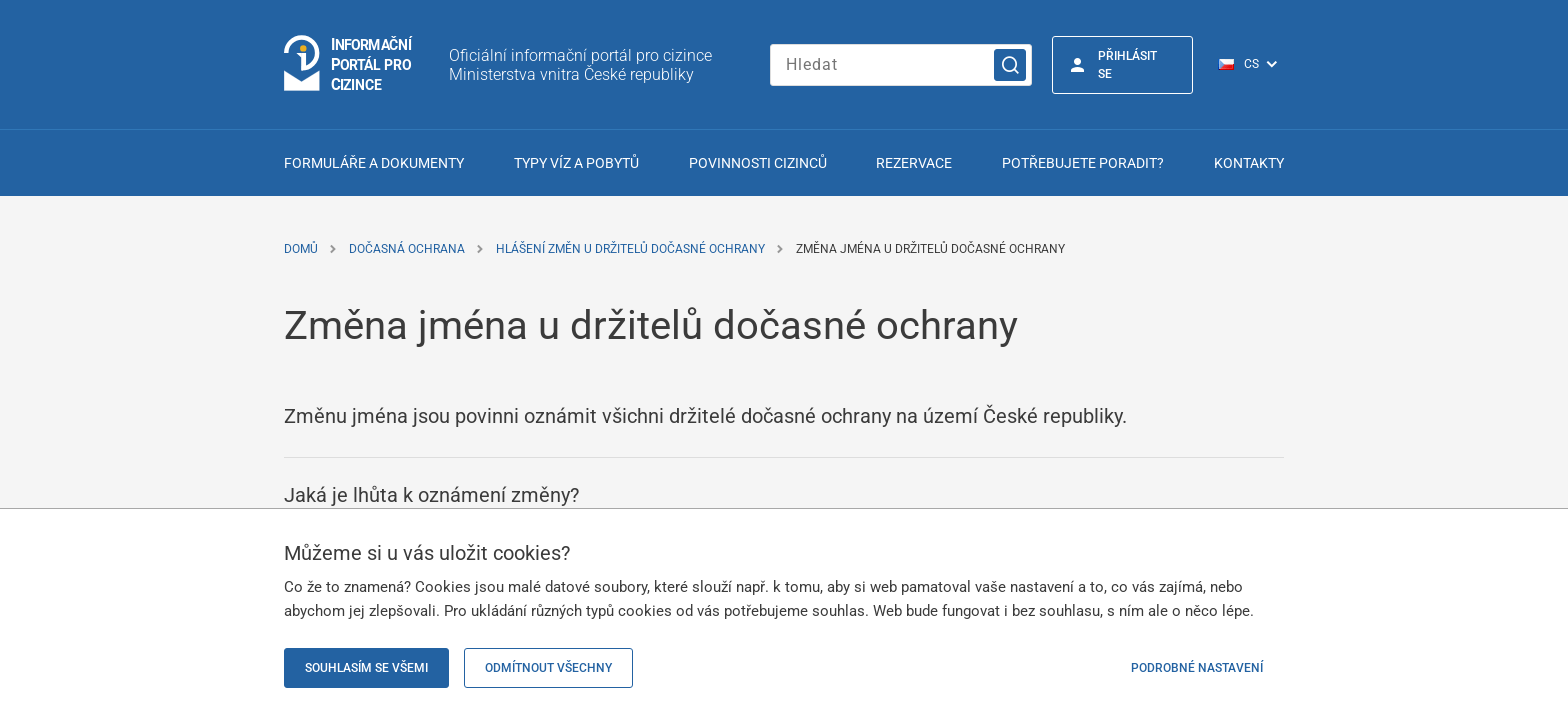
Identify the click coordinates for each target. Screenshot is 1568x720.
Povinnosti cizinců (758, 163)
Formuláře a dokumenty (374, 163)
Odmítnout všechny (548, 668)
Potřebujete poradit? (1083, 163)
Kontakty (1249, 163)
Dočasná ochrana (407, 249)
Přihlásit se (1127, 65)
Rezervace (914, 163)
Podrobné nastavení (1197, 668)
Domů (301, 249)
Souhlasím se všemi (366, 668)
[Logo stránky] (349, 64)
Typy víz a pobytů (576, 163)
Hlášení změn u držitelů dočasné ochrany (630, 249)
